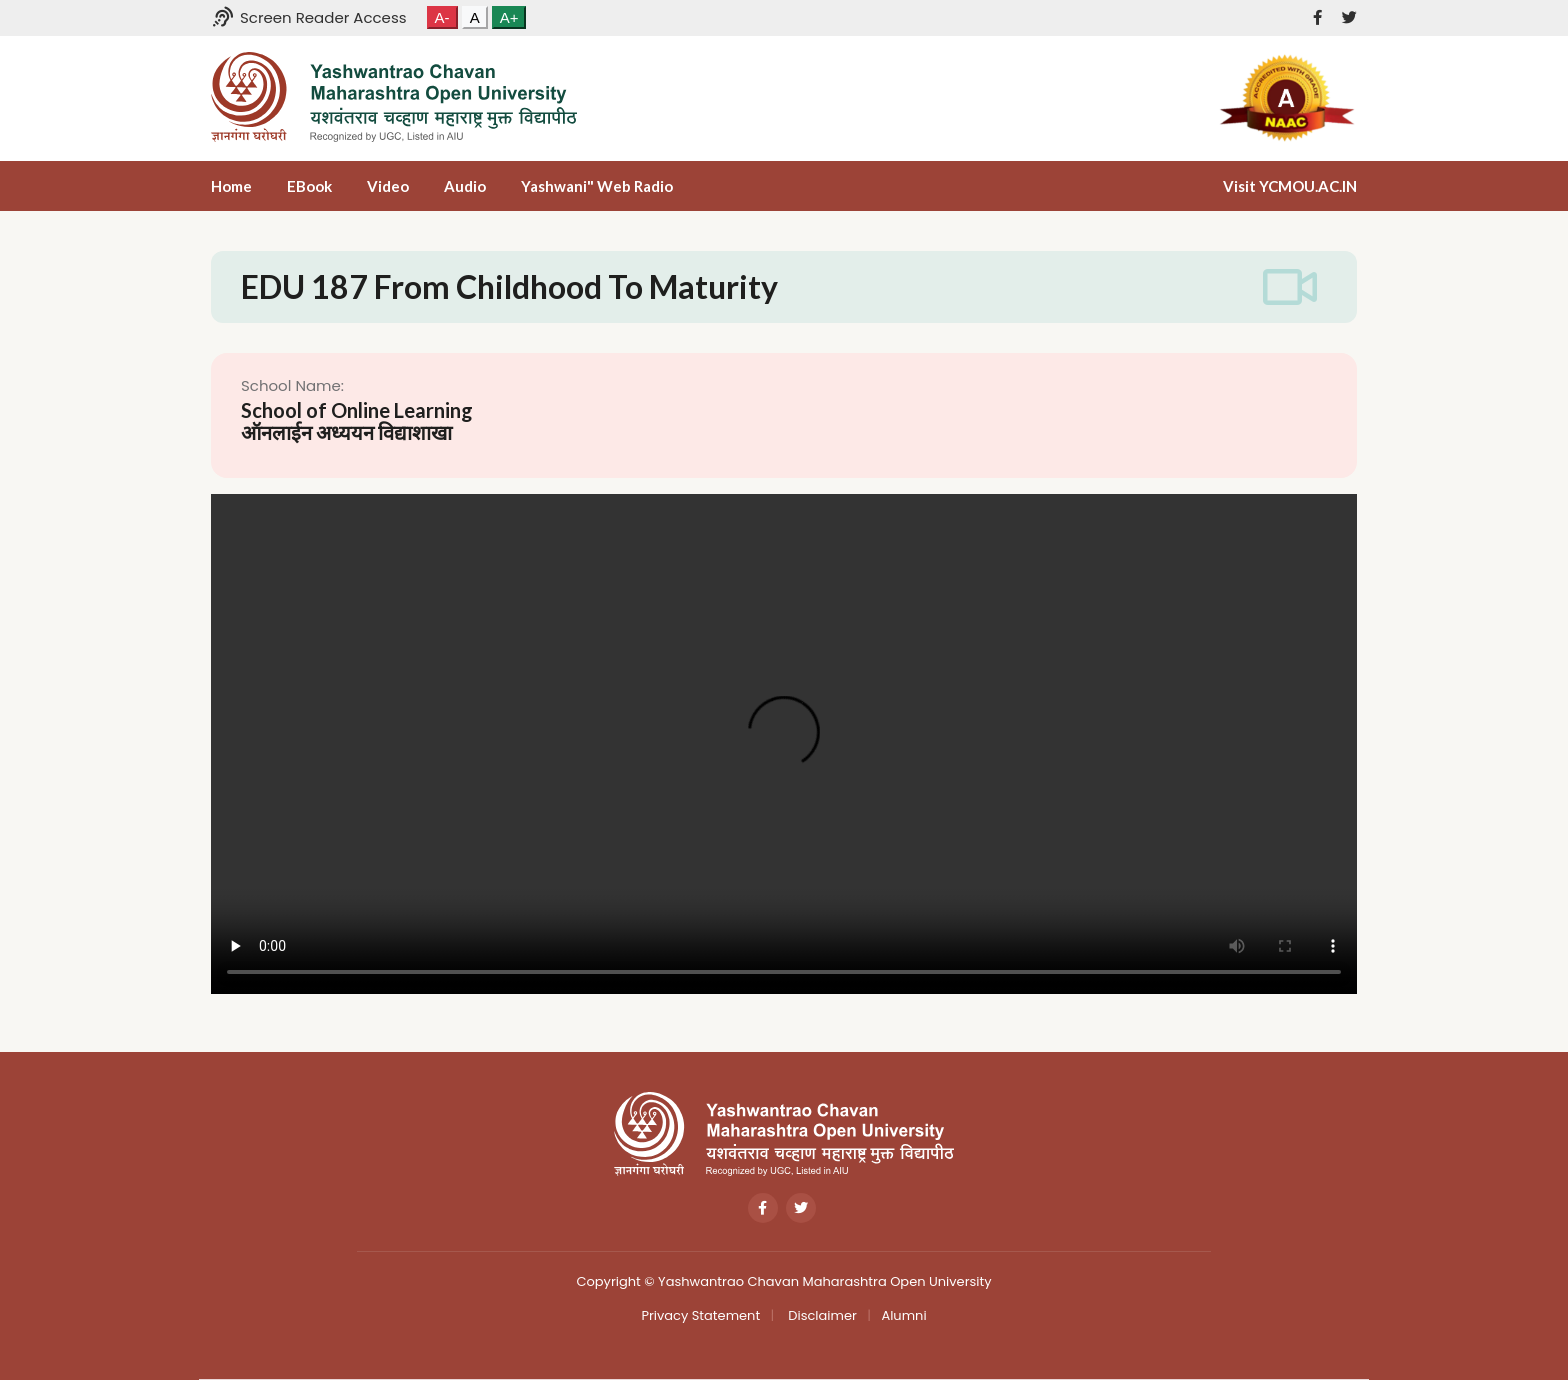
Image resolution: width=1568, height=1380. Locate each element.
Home (231, 186)
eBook (309, 186)
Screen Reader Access (309, 17)
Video (388, 186)
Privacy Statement (700, 1315)
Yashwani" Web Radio (597, 186)
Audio (465, 186)
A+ (509, 17)
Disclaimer (821, 1315)
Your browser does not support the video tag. (784, 744)
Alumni (903, 1315)
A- (442, 17)
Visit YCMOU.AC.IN (1290, 186)
